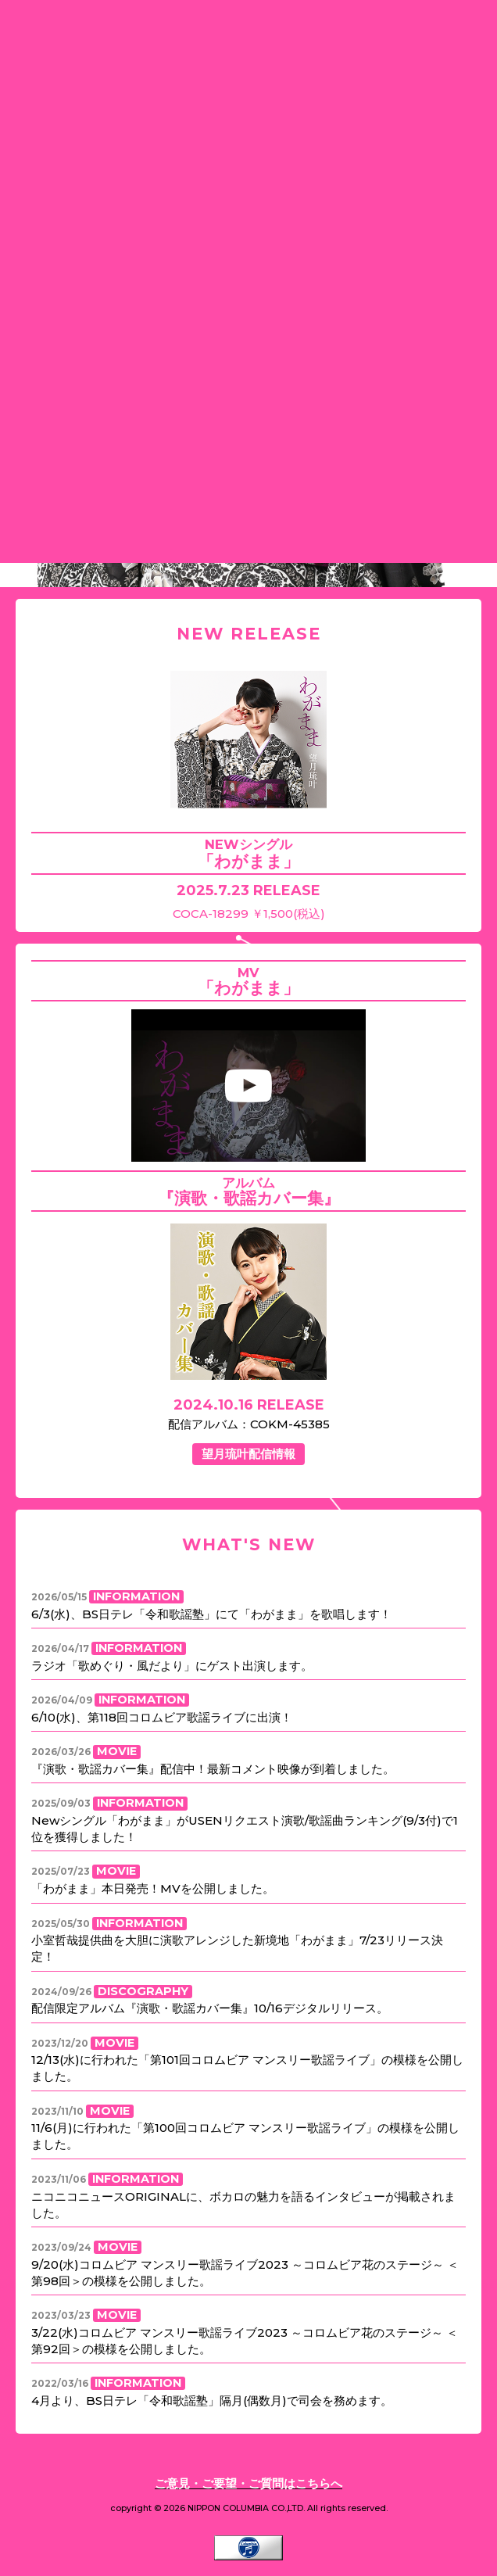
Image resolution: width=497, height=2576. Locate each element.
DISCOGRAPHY (143, 1991)
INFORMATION (136, 1596)
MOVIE (117, 1751)
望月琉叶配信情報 (248, 1453)
